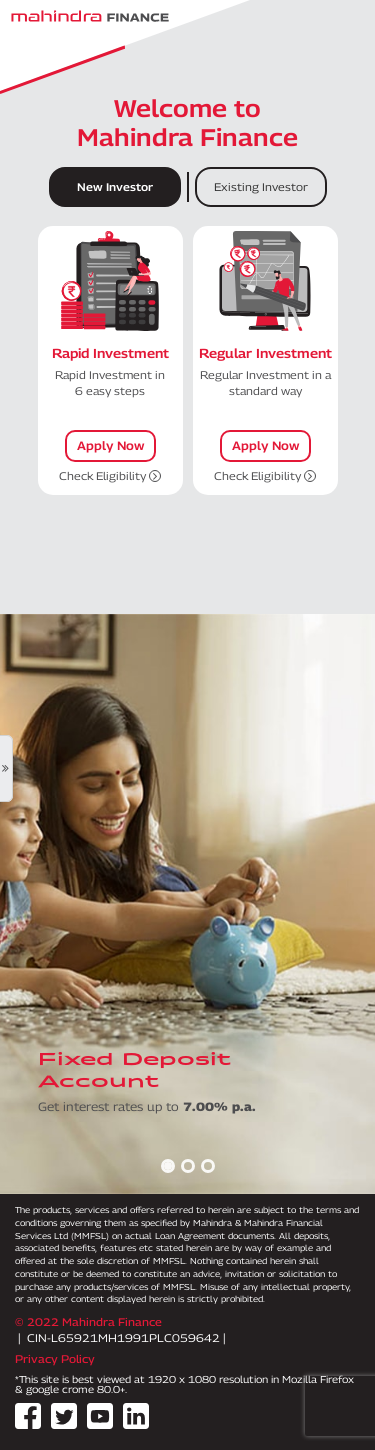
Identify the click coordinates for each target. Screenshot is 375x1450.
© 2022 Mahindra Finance (88, 1321)
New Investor (115, 186)
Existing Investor (261, 186)
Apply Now (110, 445)
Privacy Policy (55, 1358)
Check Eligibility (110, 475)
